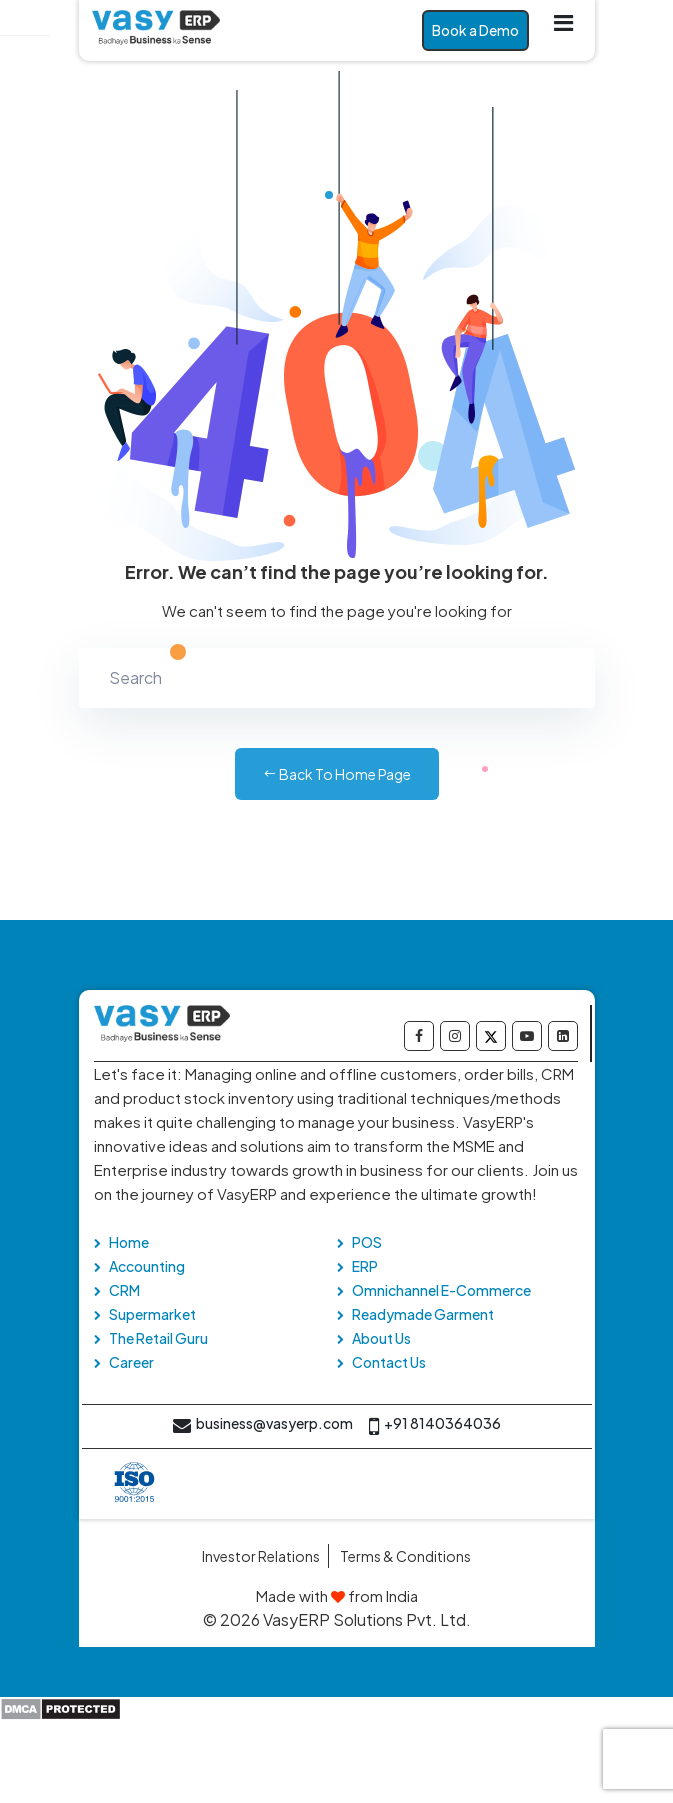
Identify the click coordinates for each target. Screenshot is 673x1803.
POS (367, 1242)
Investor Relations (261, 1556)
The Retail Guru (158, 1338)
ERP (365, 1266)
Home (129, 1242)
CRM (124, 1290)
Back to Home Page (337, 774)
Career (131, 1362)
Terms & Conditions (405, 1556)
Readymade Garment (423, 1314)
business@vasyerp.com (263, 1426)
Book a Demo (475, 30)
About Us (381, 1338)
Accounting (147, 1266)
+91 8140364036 (435, 1426)
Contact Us (389, 1362)
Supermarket (152, 1314)
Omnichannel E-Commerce (441, 1290)
